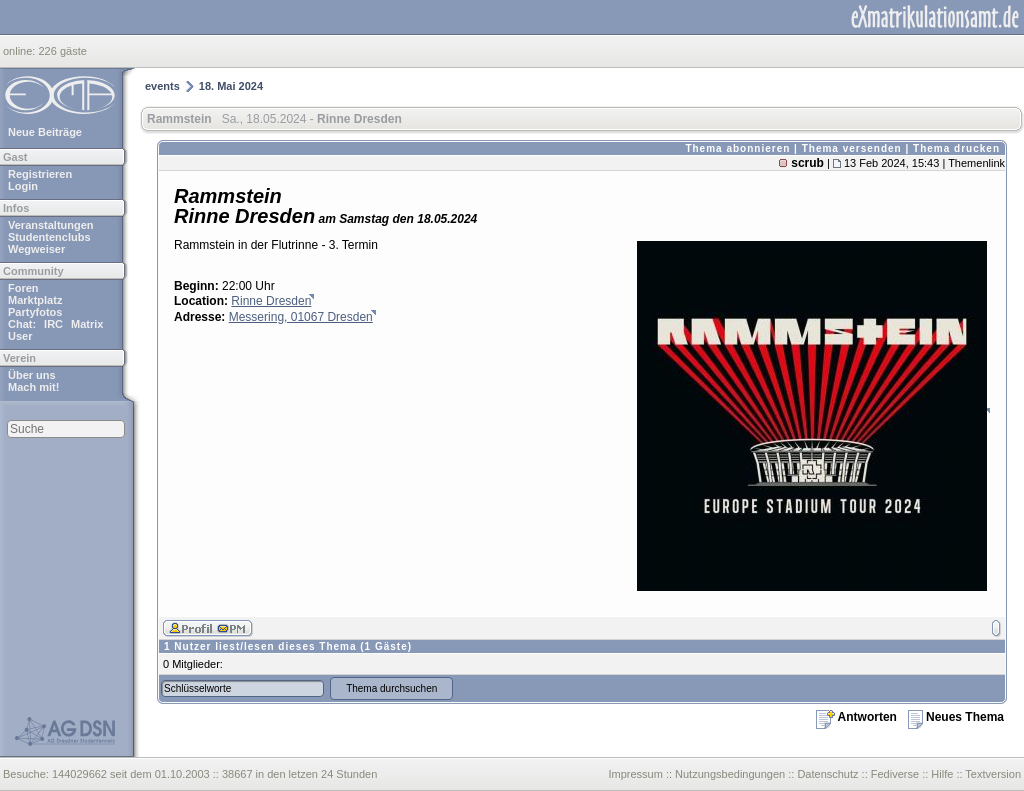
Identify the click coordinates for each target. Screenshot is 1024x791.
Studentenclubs (49, 237)
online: (20, 51)
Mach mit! (33, 387)
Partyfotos (35, 312)
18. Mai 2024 (231, 86)
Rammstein (179, 119)
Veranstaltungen (51, 225)
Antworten (856, 717)
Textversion (993, 774)
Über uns (32, 375)
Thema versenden (852, 148)
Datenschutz (827, 774)
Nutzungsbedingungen (730, 774)
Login (23, 186)
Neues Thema (956, 717)
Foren (23, 288)
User (20, 336)
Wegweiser (36, 249)
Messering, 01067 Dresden (301, 317)
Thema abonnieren (737, 148)
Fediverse (895, 774)
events (162, 86)
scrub (807, 163)
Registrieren (40, 174)
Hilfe (942, 774)
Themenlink (976, 163)
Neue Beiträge (45, 132)
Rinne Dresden (271, 301)
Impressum (635, 774)
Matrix (87, 324)
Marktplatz (35, 300)
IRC (53, 324)
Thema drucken (956, 148)
